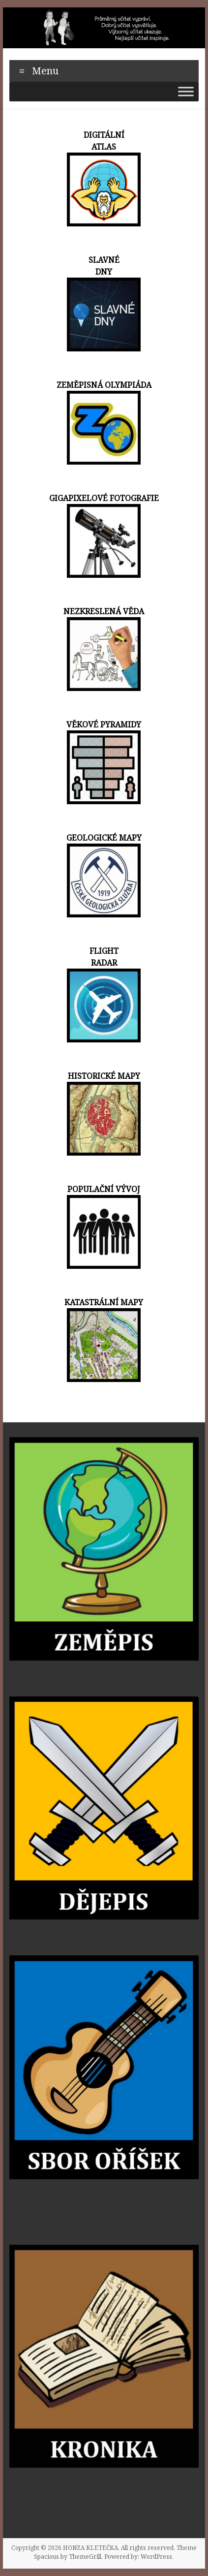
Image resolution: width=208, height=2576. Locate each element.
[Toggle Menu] (186, 91)
